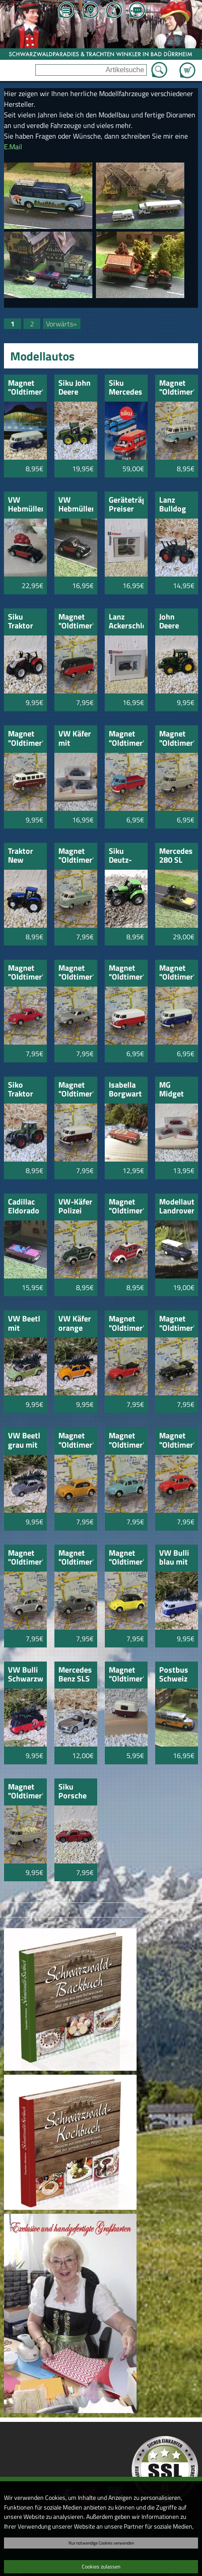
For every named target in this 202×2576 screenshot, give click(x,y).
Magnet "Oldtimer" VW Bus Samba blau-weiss (176, 388)
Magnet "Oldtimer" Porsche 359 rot (25, 973)
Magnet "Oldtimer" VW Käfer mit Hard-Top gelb (126, 1558)
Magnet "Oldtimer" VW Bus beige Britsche (176, 738)
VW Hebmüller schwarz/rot (75, 505)
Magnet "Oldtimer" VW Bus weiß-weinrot (75, 1090)
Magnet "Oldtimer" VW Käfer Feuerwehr (126, 1206)
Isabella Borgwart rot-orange (125, 1090)
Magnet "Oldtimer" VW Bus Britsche (75, 856)
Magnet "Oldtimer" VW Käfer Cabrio (126, 1323)
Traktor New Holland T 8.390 (24, 856)
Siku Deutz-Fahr (120, 856)
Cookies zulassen (101, 2566)
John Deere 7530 (169, 621)
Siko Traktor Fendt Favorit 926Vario (24, 1090)
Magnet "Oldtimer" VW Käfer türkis (126, 1440)
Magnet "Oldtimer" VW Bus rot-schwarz (75, 621)
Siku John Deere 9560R (74, 388)
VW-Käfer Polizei (75, 1206)
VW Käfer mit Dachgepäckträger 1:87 (75, 738)
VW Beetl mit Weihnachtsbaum (25, 1323)
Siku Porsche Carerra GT (72, 1791)
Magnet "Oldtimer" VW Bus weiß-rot (126, 973)
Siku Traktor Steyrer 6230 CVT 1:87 (24, 621)
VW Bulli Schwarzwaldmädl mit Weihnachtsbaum (25, 1675)
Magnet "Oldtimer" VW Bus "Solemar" (25, 388)
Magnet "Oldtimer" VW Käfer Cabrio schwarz (176, 1323)
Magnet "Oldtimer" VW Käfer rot (176, 1440)
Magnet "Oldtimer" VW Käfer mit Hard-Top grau (75, 1558)
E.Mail (13, 146)
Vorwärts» (61, 323)
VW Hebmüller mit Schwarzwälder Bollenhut (25, 505)
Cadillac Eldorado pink (23, 1206)
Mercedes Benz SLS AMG (75, 1675)
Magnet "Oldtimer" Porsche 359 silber (75, 973)
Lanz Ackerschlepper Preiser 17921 (126, 621)
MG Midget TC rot (171, 1090)
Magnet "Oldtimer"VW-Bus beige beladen (25, 1791)
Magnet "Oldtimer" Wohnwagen (126, 1675)
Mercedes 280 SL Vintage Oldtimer (176, 856)
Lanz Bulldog (172, 505)
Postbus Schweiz (173, 1675)
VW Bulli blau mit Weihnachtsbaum (176, 1558)
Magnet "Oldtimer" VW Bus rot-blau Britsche (126, 738)
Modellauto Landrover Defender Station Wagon (176, 1206)
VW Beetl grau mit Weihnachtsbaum (25, 1440)
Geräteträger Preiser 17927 (126, 505)
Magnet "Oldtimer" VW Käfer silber (25, 1558)
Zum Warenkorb (187, 65)
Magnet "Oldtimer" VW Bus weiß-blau (176, 973)
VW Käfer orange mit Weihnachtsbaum (75, 1323)
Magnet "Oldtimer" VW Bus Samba (25, 738)
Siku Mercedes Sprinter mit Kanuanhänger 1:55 (126, 388)
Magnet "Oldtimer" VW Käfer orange (75, 1440)
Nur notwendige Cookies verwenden (101, 2542)
